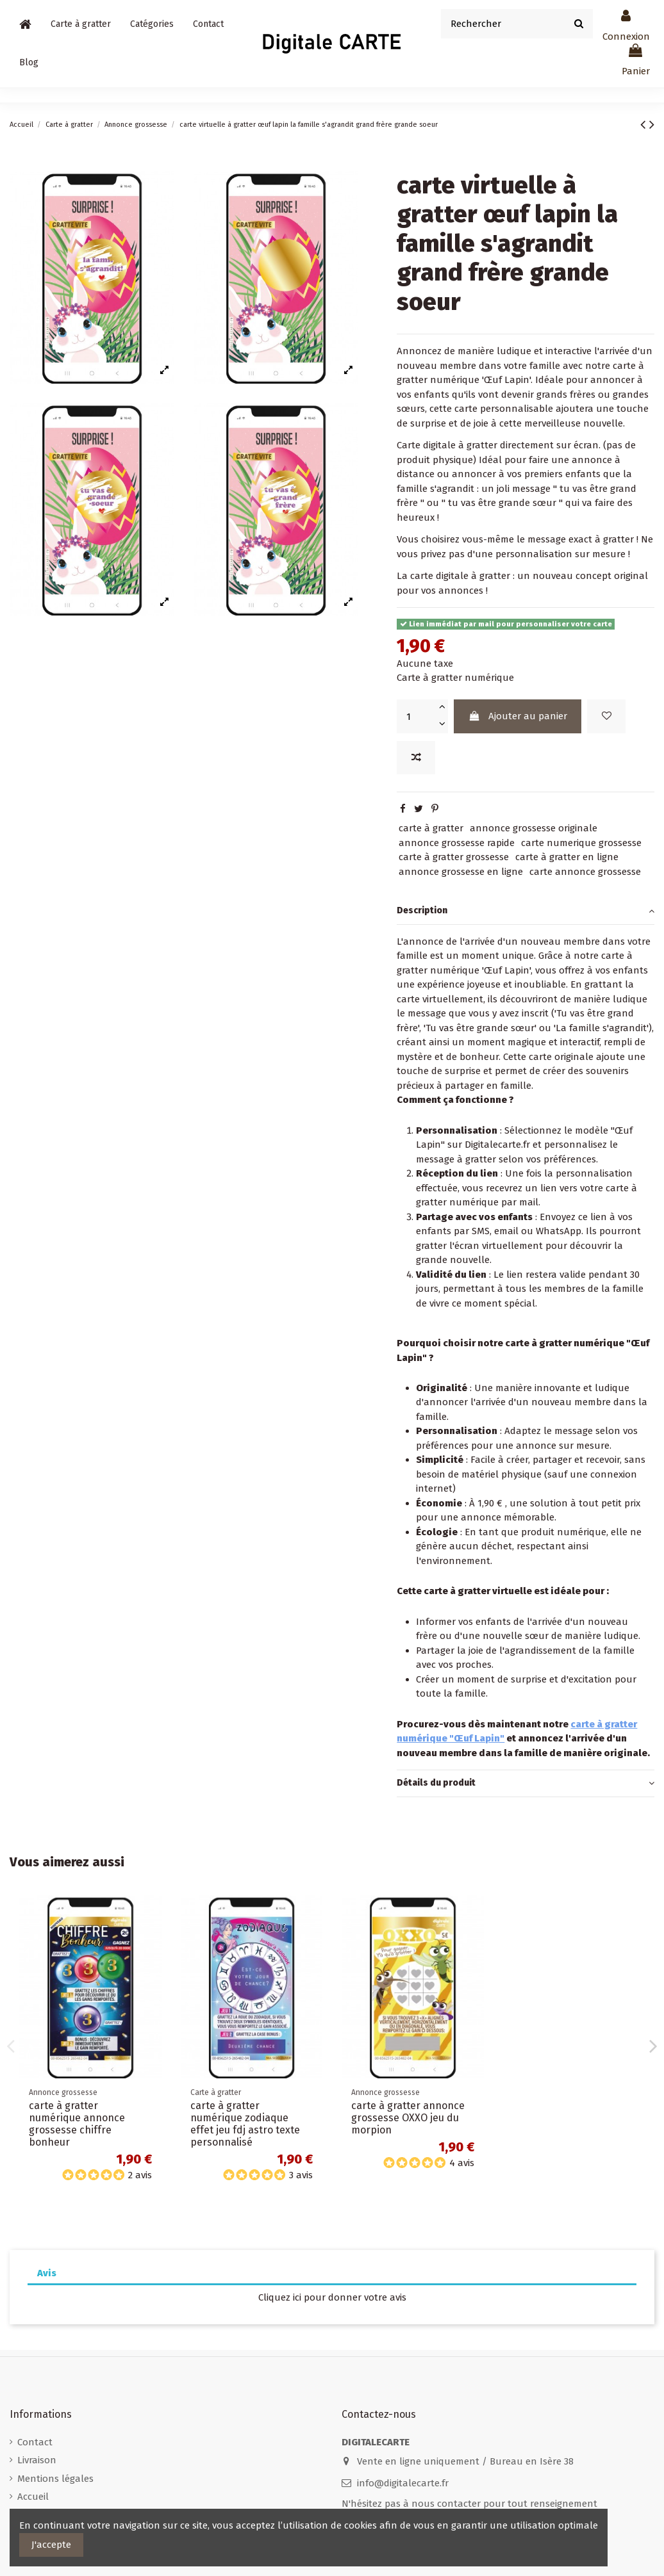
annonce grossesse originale (533, 828)
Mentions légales (55, 2478)
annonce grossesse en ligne (461, 871)
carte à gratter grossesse (454, 857)
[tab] (525, 911)
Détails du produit (525, 1783)
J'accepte (51, 2544)
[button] (151, 24)
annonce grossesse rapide (457, 843)
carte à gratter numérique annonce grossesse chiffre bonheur (77, 2124)
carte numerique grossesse (581, 843)
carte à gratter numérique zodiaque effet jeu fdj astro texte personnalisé (245, 2124)
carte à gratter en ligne (566, 857)
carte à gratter (431, 828)
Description (525, 911)
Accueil (33, 2496)
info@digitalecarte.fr (403, 2483)
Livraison (36, 2460)
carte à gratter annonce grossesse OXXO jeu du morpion (408, 2117)
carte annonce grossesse (585, 871)
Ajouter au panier (518, 716)
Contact (35, 2442)
